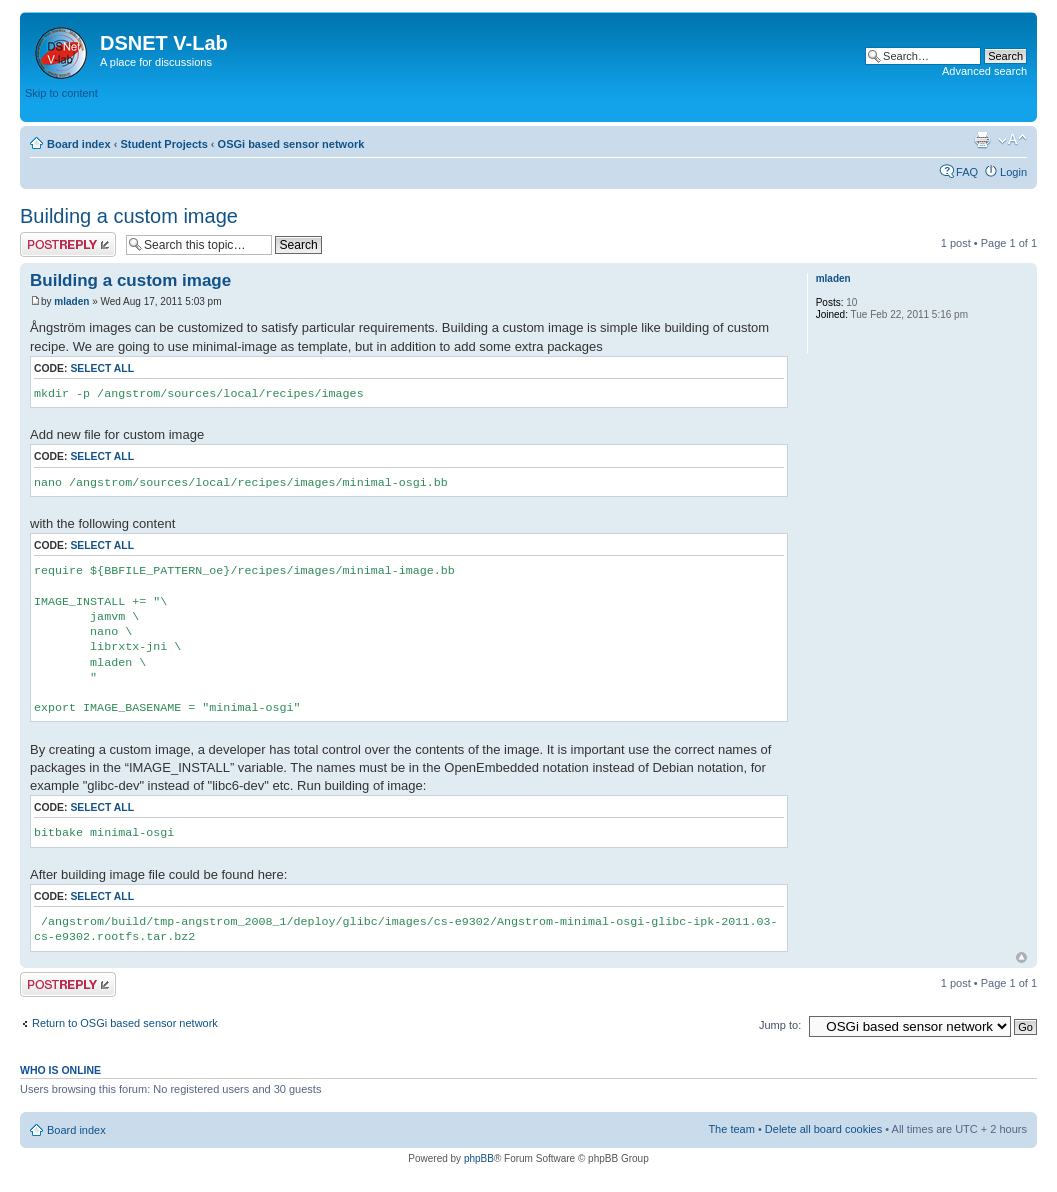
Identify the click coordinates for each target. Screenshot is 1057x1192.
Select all (102, 368)
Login (1013, 172)
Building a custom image (129, 216)
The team (731, 1129)
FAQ (967, 172)
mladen (71, 301)
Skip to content (61, 93)
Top (1021, 957)
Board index (79, 144)
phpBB (479, 1158)
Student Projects (163, 144)
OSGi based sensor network (291, 144)
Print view (982, 140)
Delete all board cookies (823, 1129)
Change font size (1012, 140)
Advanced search (984, 71)
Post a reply (68, 244)
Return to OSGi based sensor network (125, 1023)
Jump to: (780, 1025)
